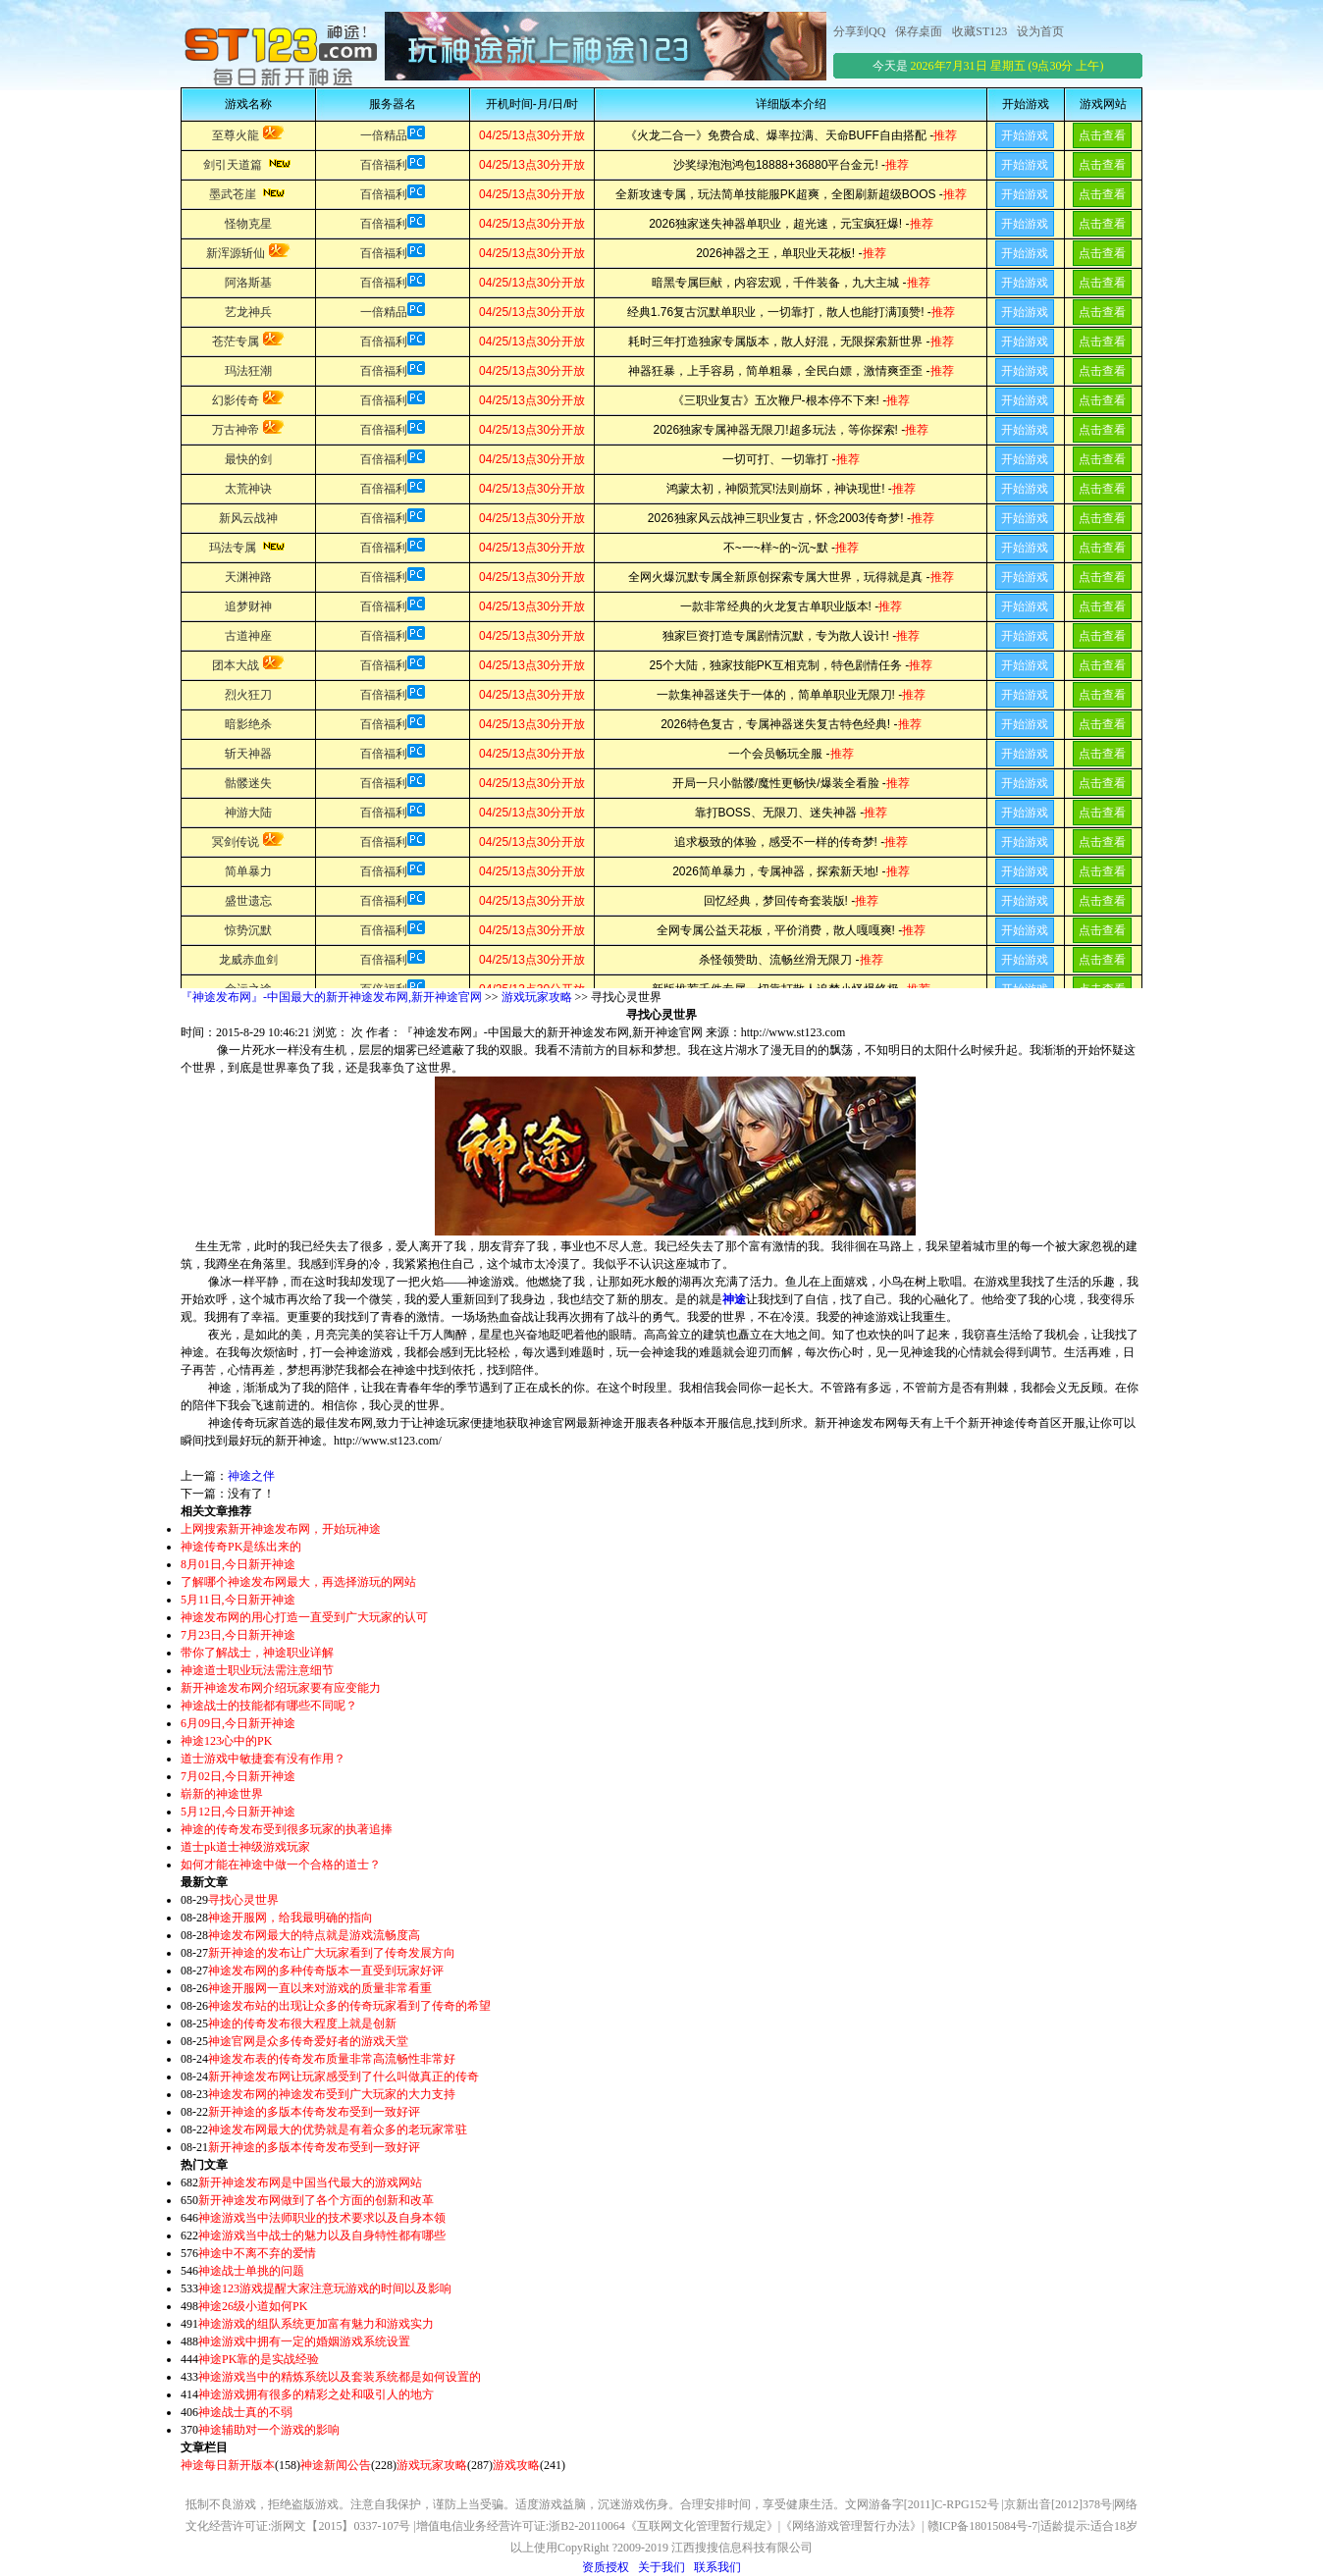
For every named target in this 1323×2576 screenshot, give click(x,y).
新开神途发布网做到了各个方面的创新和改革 (316, 2200)
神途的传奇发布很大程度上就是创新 (302, 2023)
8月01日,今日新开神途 (238, 1564)
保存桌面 (918, 31)
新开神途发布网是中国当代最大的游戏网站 (310, 2182)
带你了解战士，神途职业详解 (257, 1652)
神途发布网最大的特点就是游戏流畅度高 (314, 1935)
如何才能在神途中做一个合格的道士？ (281, 1864)
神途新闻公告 (335, 2465)
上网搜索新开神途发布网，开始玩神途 (281, 1529)
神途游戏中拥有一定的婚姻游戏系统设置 (304, 2341)
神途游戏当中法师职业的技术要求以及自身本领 (322, 2218)
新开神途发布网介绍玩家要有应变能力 (281, 1688)
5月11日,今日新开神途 (238, 1599)
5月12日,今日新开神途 (238, 1811)
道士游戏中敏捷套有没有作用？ (263, 1758)
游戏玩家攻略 (537, 997)
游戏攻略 (516, 2465)
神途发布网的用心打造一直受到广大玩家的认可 (304, 1617)
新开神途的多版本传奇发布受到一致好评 (314, 2112)
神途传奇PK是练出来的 (241, 1546)
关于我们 (661, 2567)
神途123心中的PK (226, 1741)
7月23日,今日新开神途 (238, 1635)
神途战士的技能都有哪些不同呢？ (269, 1705)
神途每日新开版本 (228, 2465)
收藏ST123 (979, 31)
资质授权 (605, 2567)
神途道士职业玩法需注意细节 (257, 1670)
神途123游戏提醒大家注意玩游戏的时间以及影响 (324, 2288)
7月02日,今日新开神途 (238, 1776)
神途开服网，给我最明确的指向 (290, 1917)
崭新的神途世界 (222, 1794)
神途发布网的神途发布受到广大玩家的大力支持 (331, 2094)
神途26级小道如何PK (252, 2306)
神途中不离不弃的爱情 (257, 2253)
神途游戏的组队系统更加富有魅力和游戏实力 (316, 2324)
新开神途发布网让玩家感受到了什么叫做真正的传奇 (343, 2076)
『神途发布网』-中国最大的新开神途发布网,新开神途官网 (331, 997)
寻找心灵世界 (243, 1900)
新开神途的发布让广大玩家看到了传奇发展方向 (331, 1953)
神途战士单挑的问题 (251, 2271)
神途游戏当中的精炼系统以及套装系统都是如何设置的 (339, 2377)
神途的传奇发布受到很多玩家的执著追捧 (287, 1829)
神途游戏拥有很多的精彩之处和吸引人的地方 (316, 2394)
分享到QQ (859, 31)
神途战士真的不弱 (245, 2412)
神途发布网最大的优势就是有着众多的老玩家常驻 (337, 2129)
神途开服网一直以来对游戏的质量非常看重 (320, 1988)
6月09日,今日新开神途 (238, 1723)
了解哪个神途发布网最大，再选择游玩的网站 (298, 1582)
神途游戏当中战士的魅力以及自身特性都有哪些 (322, 2235)
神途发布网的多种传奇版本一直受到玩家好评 (326, 1970)
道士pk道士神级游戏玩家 (245, 1847)
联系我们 (717, 2567)
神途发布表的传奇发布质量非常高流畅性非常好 (331, 2059)
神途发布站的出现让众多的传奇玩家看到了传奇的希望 (349, 2006)
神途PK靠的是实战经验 (258, 2359)
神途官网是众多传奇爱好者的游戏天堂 (308, 2041)
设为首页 (1040, 31)
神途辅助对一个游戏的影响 (269, 2430)
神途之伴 (251, 1476)
